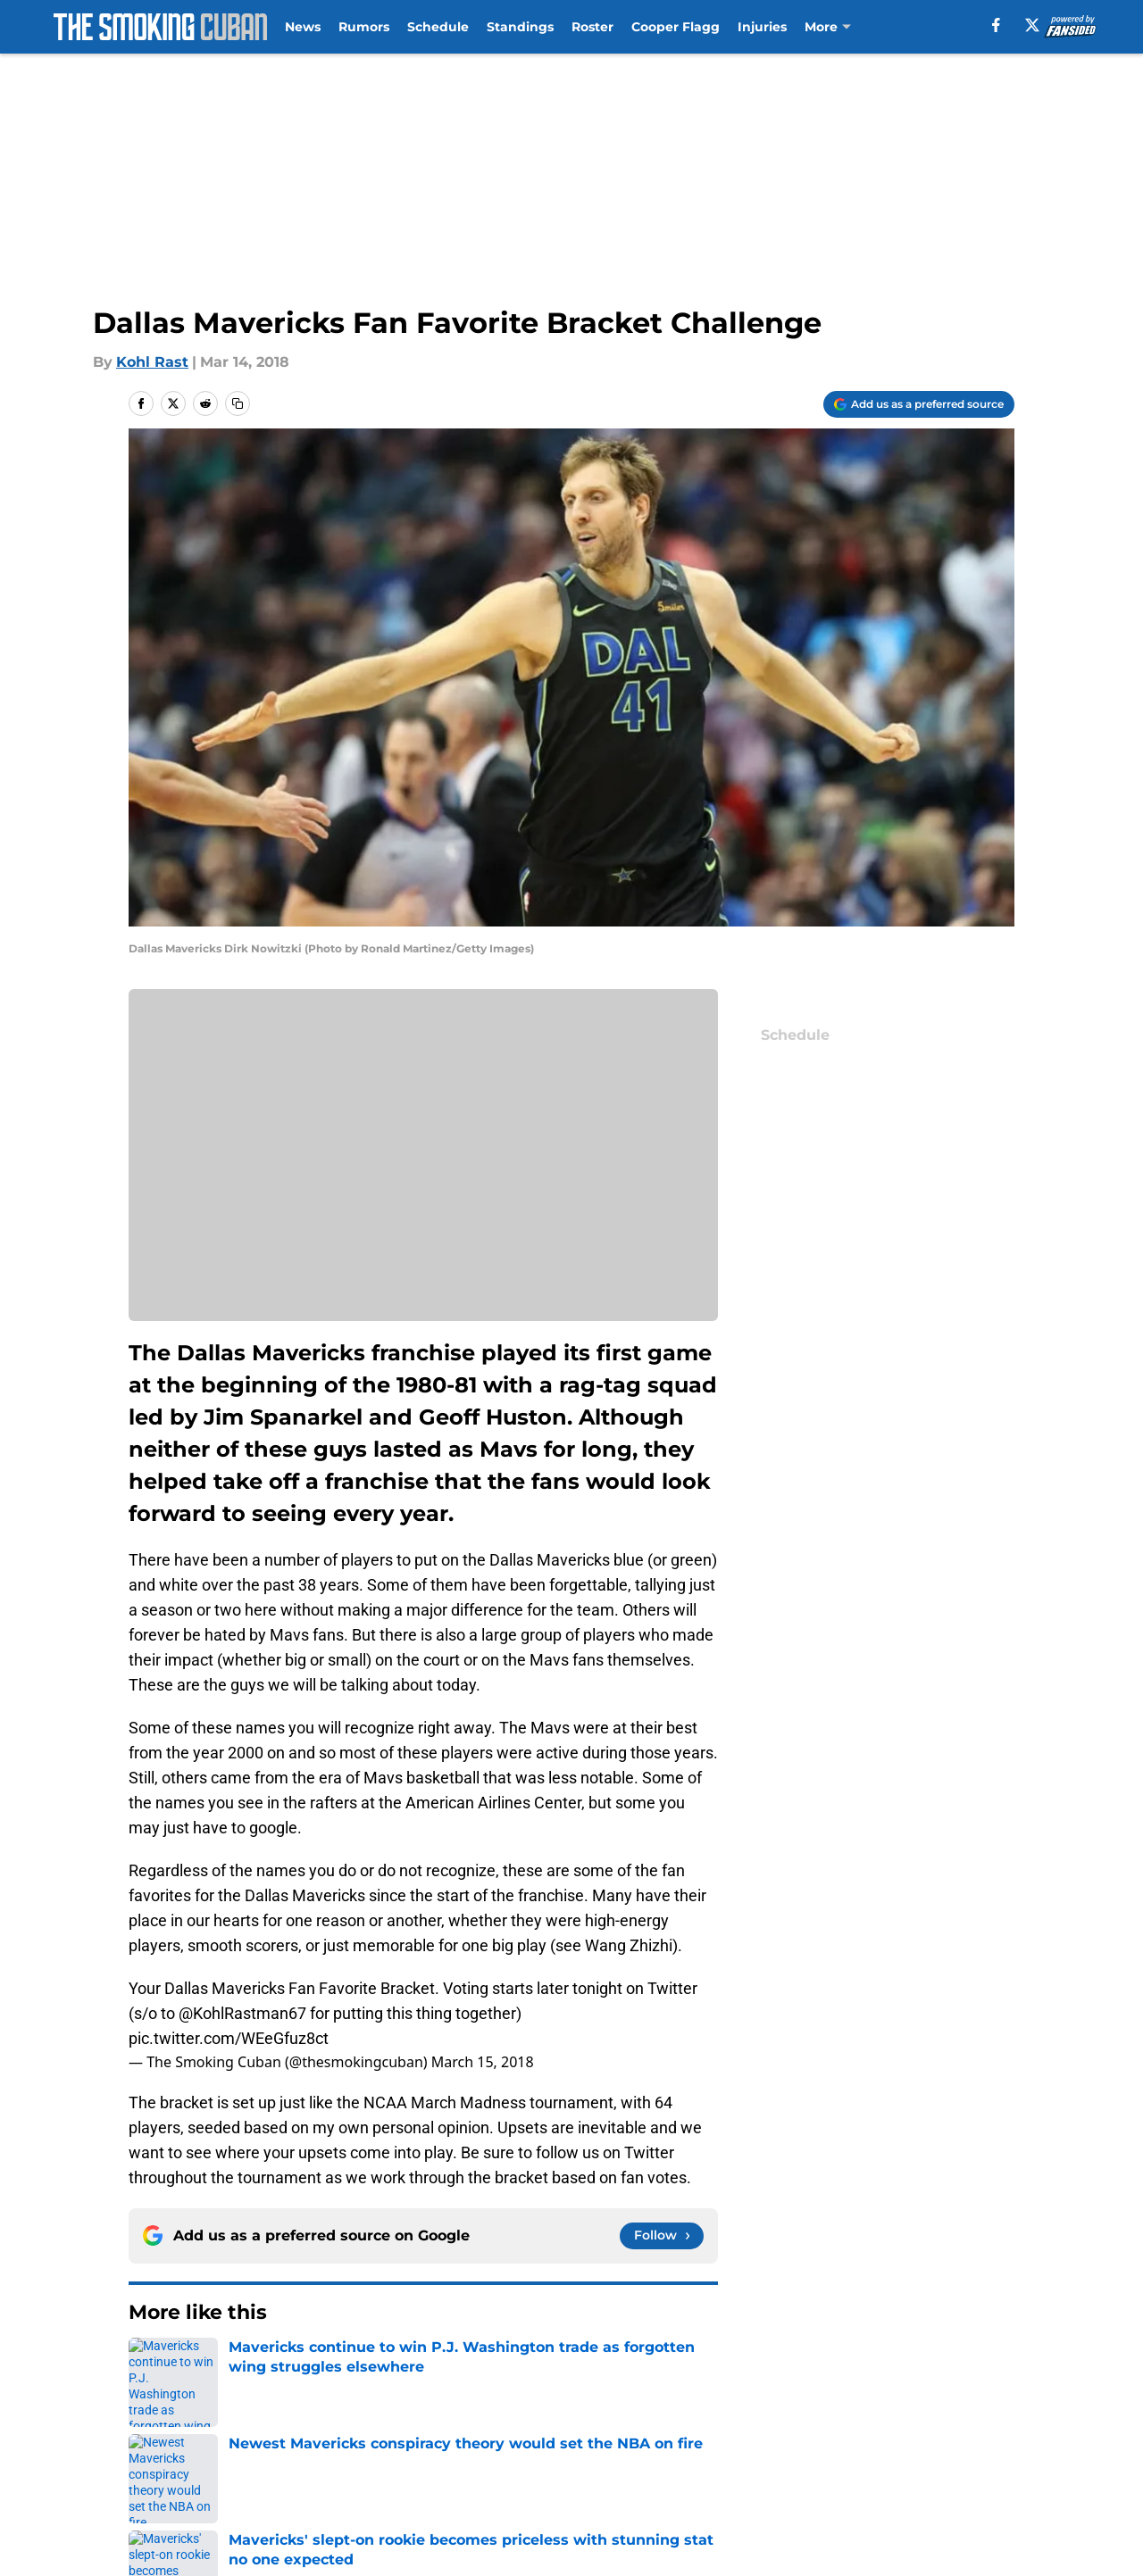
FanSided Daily (183, 2446)
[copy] (237, 403)
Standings (520, 27)
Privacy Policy (607, 2446)
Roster (592, 27)
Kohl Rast (152, 361)
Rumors (363, 27)
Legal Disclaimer (189, 2479)
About (151, 2413)
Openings (353, 2413)
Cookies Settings (787, 2479)
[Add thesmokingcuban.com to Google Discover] (918, 404)
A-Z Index (593, 2479)
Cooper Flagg (675, 27)
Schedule (438, 27)
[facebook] (996, 25)
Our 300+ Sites (779, 2413)
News (303, 27)
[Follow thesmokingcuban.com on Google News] (662, 2236)
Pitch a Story (364, 2446)
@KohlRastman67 (242, 2013)
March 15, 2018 (482, 2062)
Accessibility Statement (404, 2479)
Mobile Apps (963, 2413)
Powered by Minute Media (150, 2526)
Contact (587, 2413)
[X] (1032, 25)
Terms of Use (775, 2446)
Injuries (762, 27)
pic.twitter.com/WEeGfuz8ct (229, 2038)
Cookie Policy (966, 2446)
